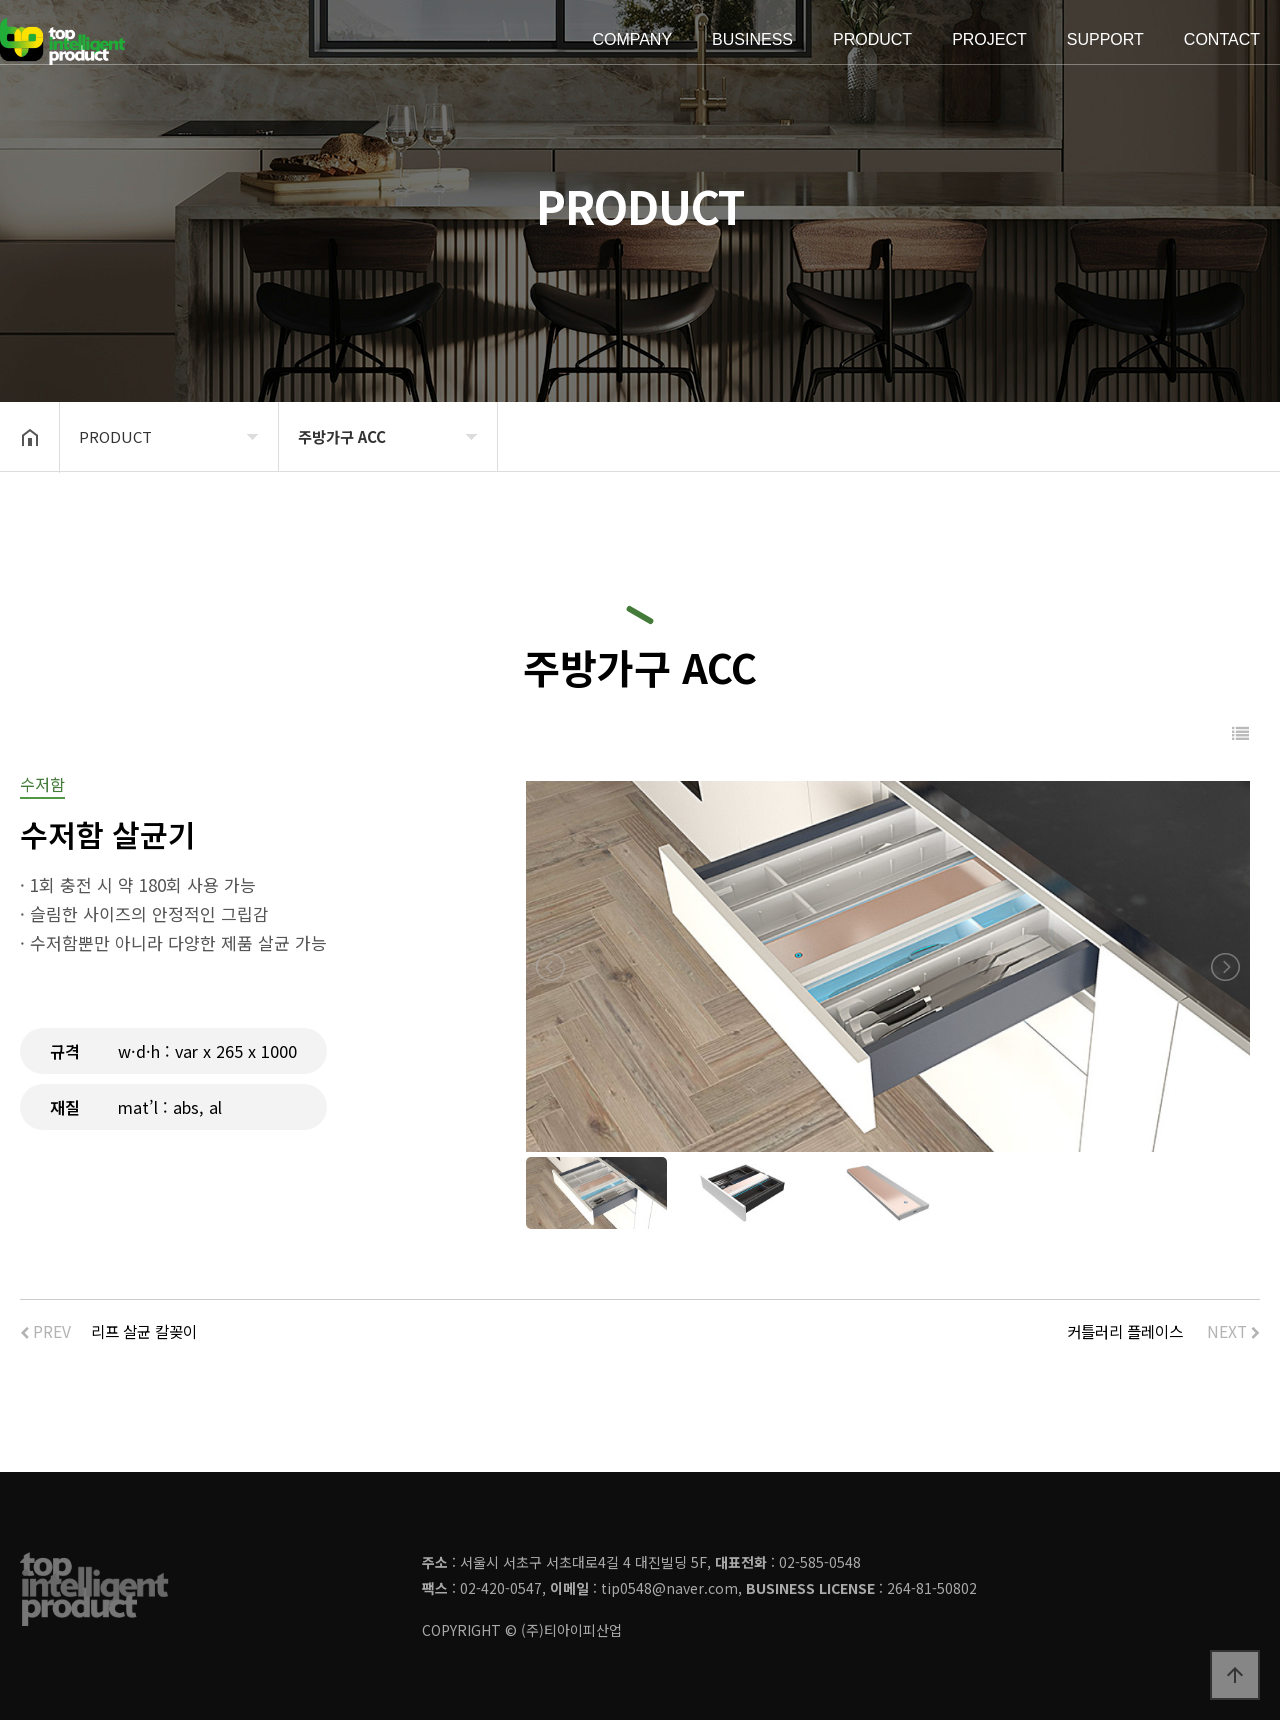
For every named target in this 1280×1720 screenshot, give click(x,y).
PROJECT (989, 40)
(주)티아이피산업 (571, 1630)
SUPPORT (1105, 40)
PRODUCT (872, 40)
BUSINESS (752, 40)
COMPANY (632, 40)
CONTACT (1222, 40)
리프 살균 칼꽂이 (144, 1331)
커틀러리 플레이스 (1125, 1331)
